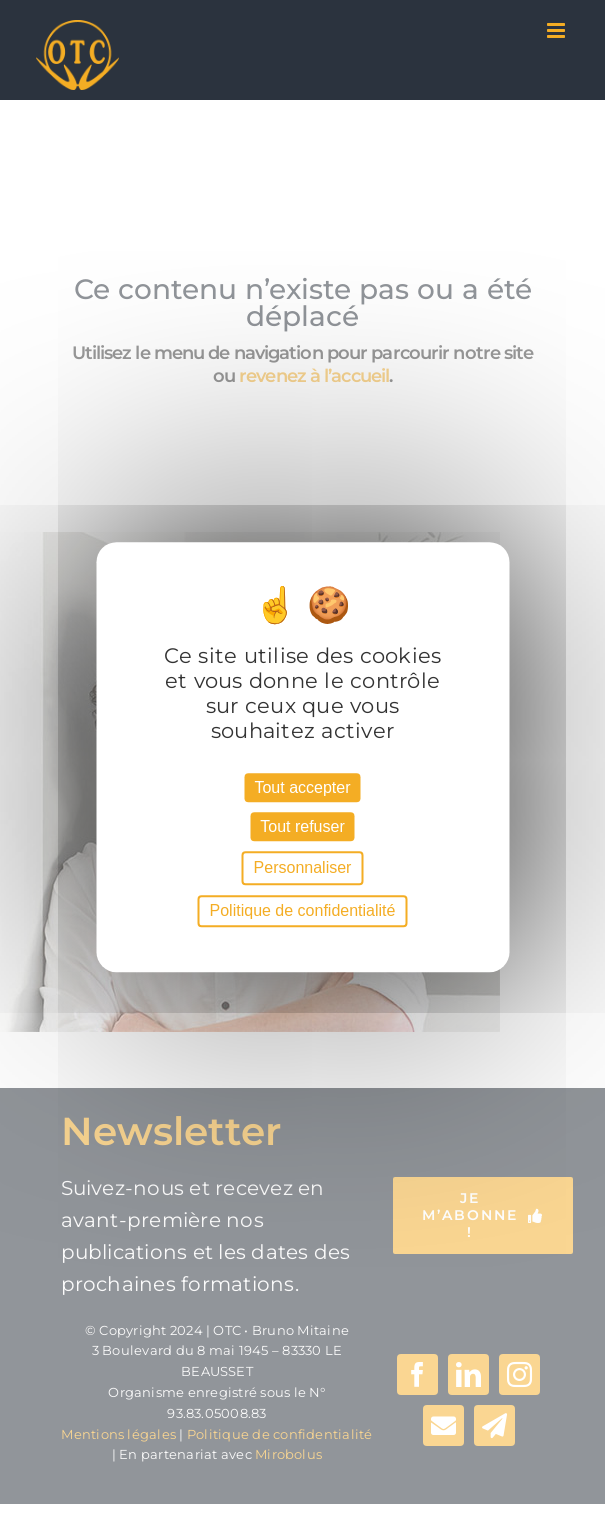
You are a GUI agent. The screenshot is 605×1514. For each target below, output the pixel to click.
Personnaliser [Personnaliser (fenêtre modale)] (303, 868)
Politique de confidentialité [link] (303, 910)
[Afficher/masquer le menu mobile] (557, 30)
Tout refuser (302, 826)
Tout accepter (302, 787)
